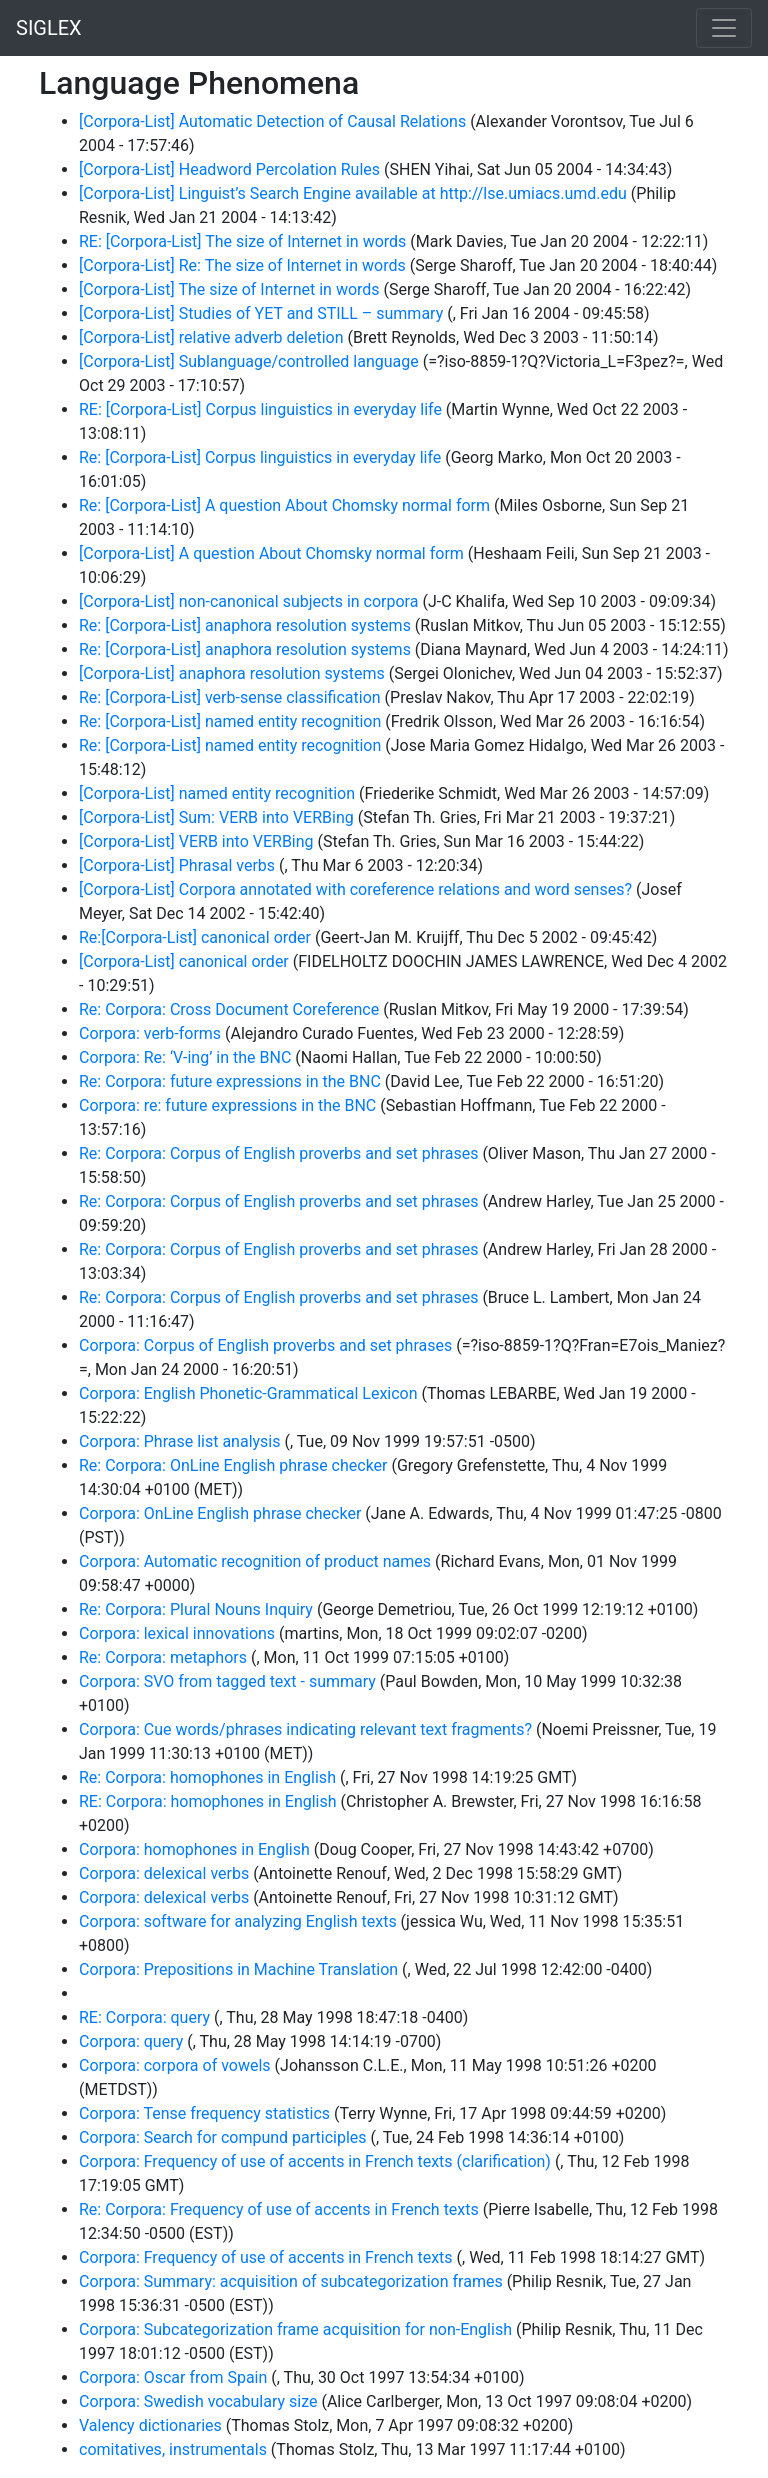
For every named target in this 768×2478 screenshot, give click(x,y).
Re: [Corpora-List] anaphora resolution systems (245, 625)
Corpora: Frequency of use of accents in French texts (266, 2257)
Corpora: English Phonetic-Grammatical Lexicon (248, 1393)
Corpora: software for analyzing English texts (238, 1921)
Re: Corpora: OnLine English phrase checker (233, 1465)
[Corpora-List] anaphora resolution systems (232, 673)
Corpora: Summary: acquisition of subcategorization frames (291, 2281)
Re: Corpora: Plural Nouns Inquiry (196, 1609)
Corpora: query (131, 2041)
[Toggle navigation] (724, 28)
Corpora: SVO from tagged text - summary (227, 1681)
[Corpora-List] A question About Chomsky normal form (271, 553)
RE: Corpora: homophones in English (208, 1801)
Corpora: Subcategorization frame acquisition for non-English (295, 2329)
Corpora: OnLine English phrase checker (220, 1513)
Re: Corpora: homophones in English (207, 1777)
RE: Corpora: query (144, 2017)
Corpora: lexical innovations (177, 1633)
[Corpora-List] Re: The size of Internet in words (242, 265)
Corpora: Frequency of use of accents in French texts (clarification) (315, 2161)
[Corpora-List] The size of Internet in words (229, 289)
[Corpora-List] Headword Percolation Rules (229, 169)
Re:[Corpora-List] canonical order (195, 937)
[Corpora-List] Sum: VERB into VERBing (216, 817)
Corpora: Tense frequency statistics (204, 2113)
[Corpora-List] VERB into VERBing (196, 841)
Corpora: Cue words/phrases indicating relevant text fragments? (305, 1729)
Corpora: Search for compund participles (223, 2137)
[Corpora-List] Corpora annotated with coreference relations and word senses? (355, 889)
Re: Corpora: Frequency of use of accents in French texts (279, 2209)
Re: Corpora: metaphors (163, 1657)
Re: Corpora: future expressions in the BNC (230, 1081)
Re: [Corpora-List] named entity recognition (230, 721)
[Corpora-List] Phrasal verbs (177, 865)
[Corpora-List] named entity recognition (217, 793)
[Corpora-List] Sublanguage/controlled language (249, 361)
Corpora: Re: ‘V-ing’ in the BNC (185, 1057)
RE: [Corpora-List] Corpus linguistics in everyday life (260, 409)
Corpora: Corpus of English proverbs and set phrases (265, 1345)
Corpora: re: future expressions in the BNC (227, 1105)
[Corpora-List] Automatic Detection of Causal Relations (272, 121)
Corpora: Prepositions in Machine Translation (238, 1969)
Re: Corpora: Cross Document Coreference (229, 1009)
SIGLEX (49, 28)
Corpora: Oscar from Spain (173, 2377)
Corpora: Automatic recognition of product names (255, 1561)
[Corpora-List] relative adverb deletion (211, 337)
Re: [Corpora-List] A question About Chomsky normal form (284, 505)
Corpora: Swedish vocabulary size (198, 2401)
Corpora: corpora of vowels (175, 2065)
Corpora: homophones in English (194, 1849)
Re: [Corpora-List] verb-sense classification (230, 697)
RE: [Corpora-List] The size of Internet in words (242, 241)
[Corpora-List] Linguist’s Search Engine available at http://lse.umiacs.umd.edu (353, 193)
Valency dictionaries (150, 2425)
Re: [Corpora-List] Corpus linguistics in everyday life (260, 457)
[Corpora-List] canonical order (184, 961)
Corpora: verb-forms (150, 1033)
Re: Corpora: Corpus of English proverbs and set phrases (278, 1153)
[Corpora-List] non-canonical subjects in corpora (248, 601)
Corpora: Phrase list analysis (180, 1441)
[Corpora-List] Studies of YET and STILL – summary (261, 313)
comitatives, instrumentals (173, 2449)
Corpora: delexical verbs (164, 1873)
